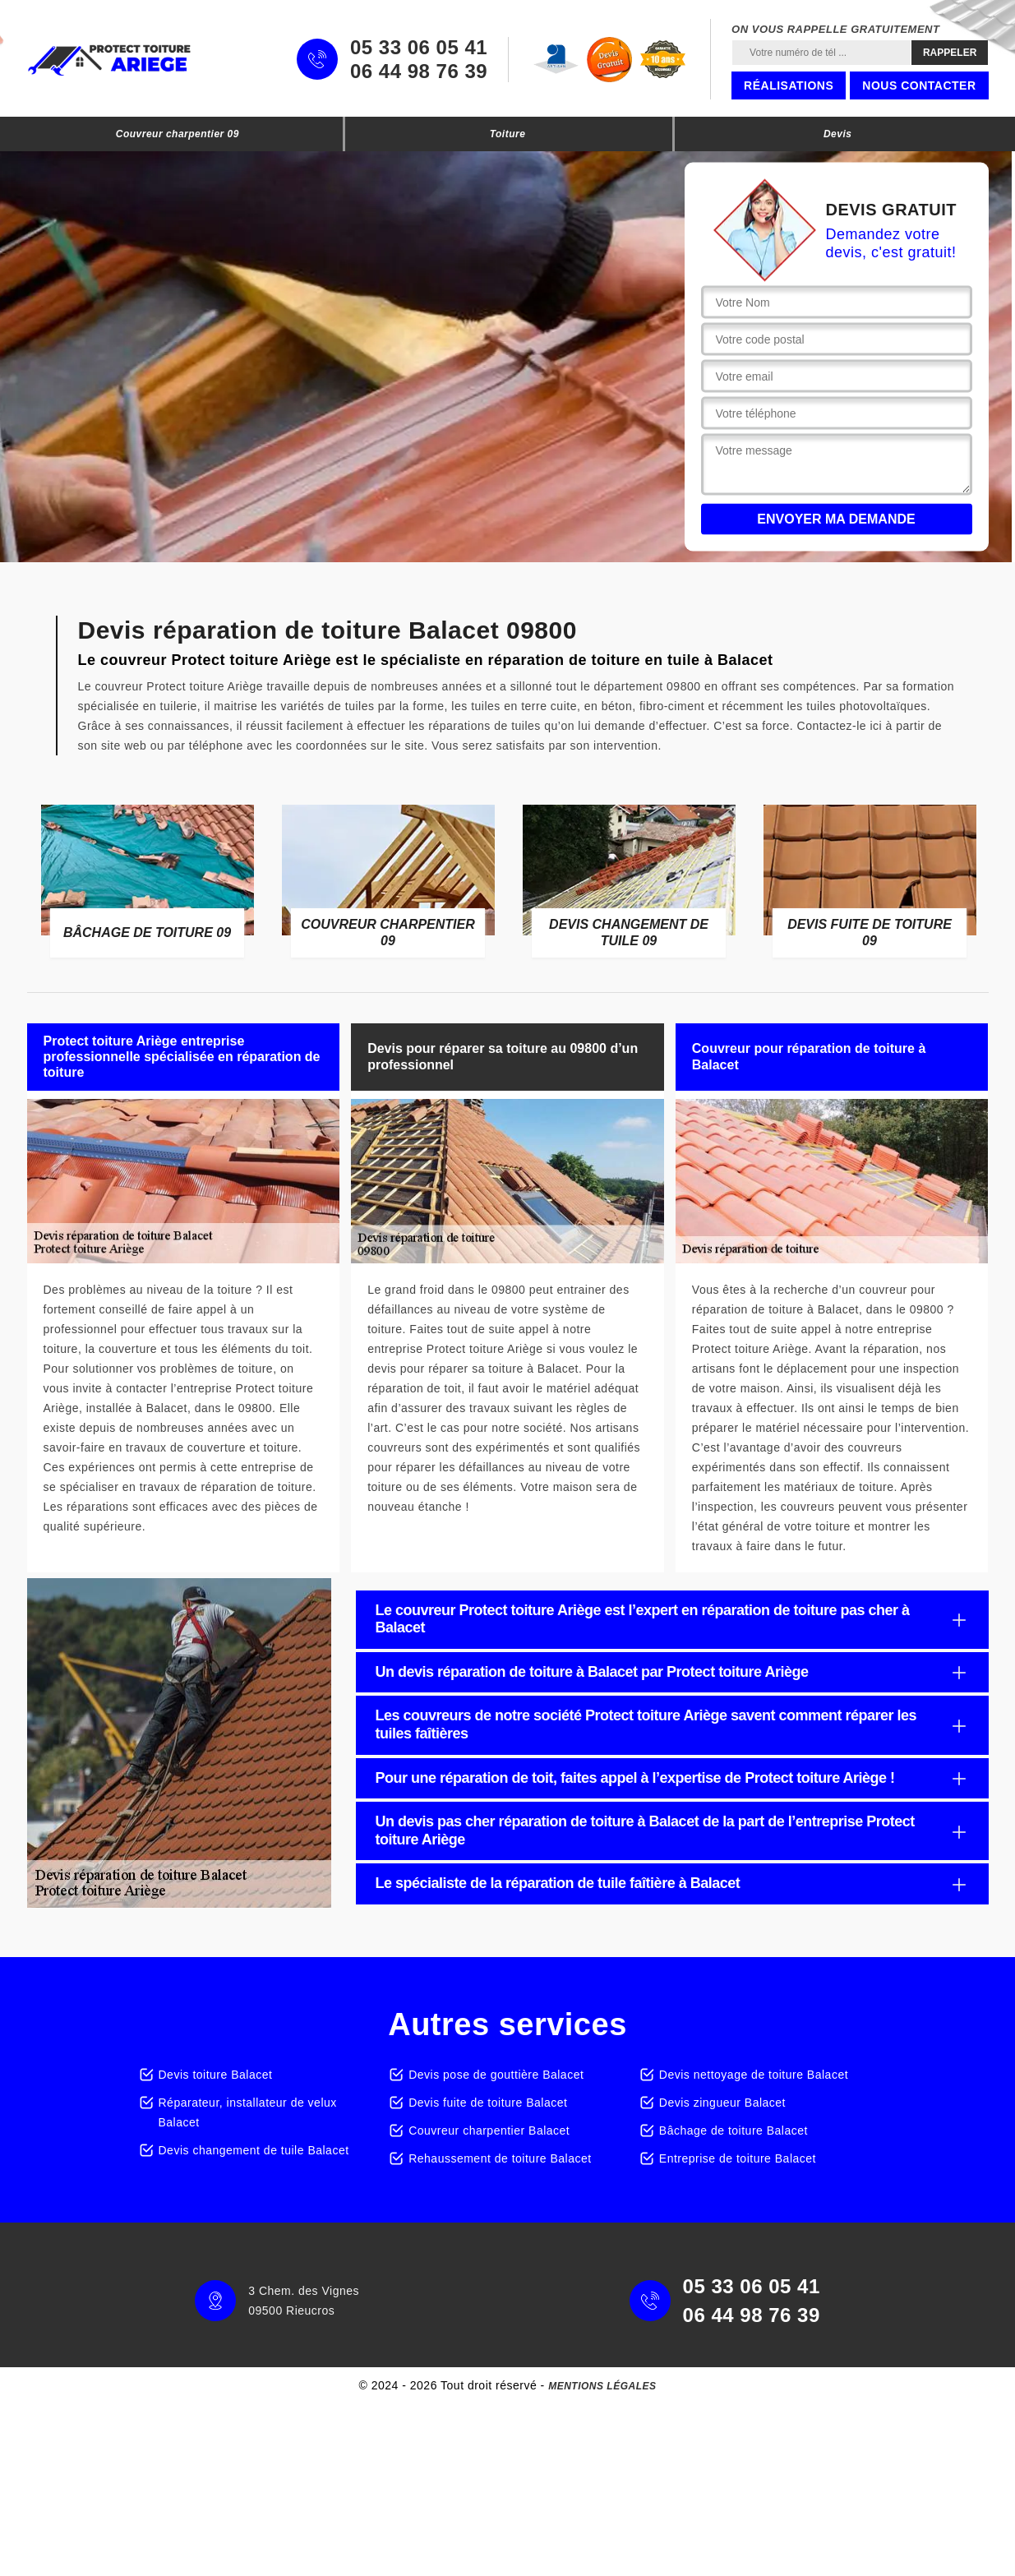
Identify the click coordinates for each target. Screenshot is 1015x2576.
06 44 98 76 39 (418, 71)
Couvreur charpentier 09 (177, 134)
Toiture (508, 134)
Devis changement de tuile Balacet (254, 2150)
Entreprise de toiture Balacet (737, 2158)
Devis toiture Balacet (216, 2074)
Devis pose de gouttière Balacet (496, 2074)
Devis (838, 134)
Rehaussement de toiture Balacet (500, 2158)
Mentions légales (602, 2386)
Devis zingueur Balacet (722, 2102)
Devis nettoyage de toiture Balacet (753, 2074)
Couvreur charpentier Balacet (489, 2130)
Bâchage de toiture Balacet (733, 2130)
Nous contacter (919, 85)
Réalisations (788, 85)
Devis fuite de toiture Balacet (487, 2102)
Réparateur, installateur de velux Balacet (248, 2112)
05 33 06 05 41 (418, 48)
